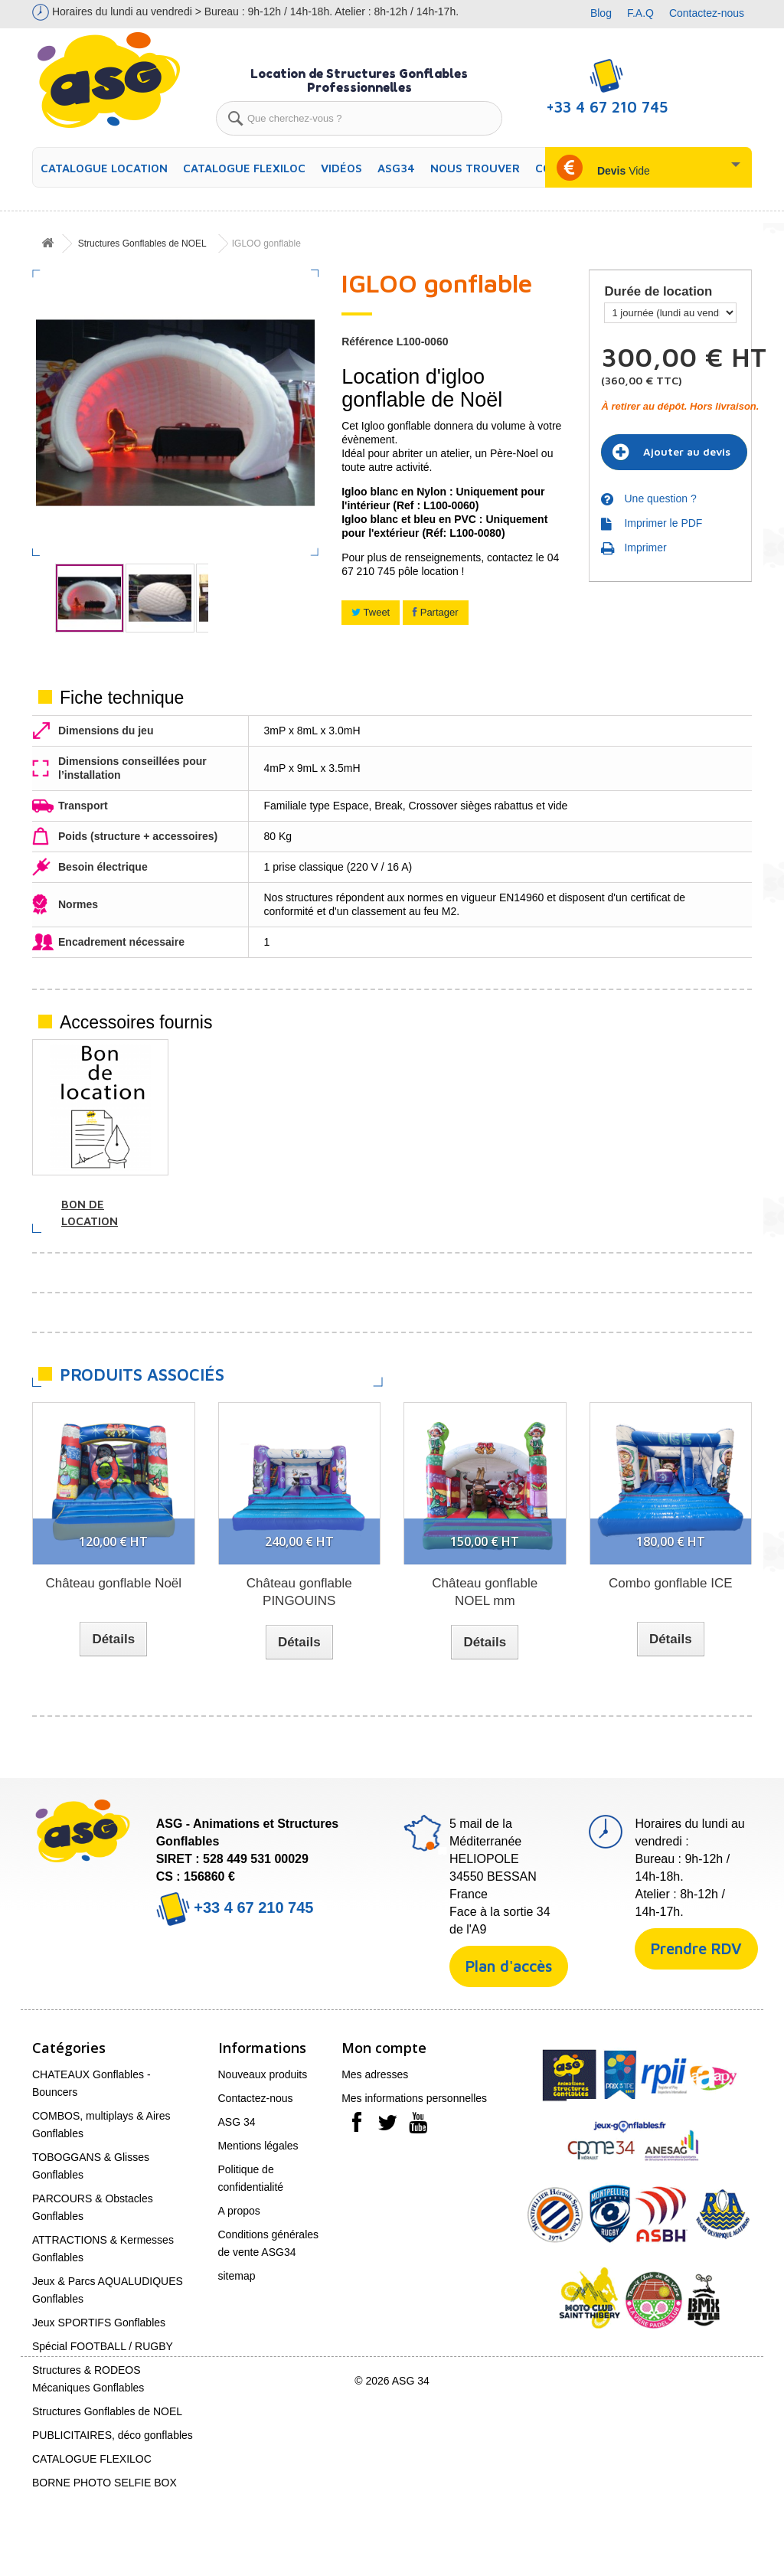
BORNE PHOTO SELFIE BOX (104, 2482)
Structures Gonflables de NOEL (142, 243)
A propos (239, 2211)
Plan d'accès (509, 1966)
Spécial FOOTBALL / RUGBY (102, 2346)
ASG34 (396, 168)
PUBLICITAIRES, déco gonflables (112, 2435)
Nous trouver (475, 168)
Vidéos (341, 168)
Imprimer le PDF (663, 523)
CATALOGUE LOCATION (104, 168)
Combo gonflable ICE (671, 1583)
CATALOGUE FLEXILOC (244, 168)
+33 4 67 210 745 (235, 1907)
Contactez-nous (706, 13)
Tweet (370, 612)
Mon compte (383, 2047)
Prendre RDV (696, 1948)
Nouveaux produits (263, 2074)
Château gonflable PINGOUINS (299, 1592)
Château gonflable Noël (113, 1583)
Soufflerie (246, 1204)
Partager (435, 612)
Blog (601, 13)
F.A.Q (640, 13)
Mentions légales (258, 2146)
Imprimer (645, 547)
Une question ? (660, 498)
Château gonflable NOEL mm (484, 1592)
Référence (367, 341)
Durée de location (659, 292)
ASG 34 (237, 2122)
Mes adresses (374, 2074)
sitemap (237, 2276)
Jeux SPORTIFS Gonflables (98, 2322)
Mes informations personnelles (414, 2098)
